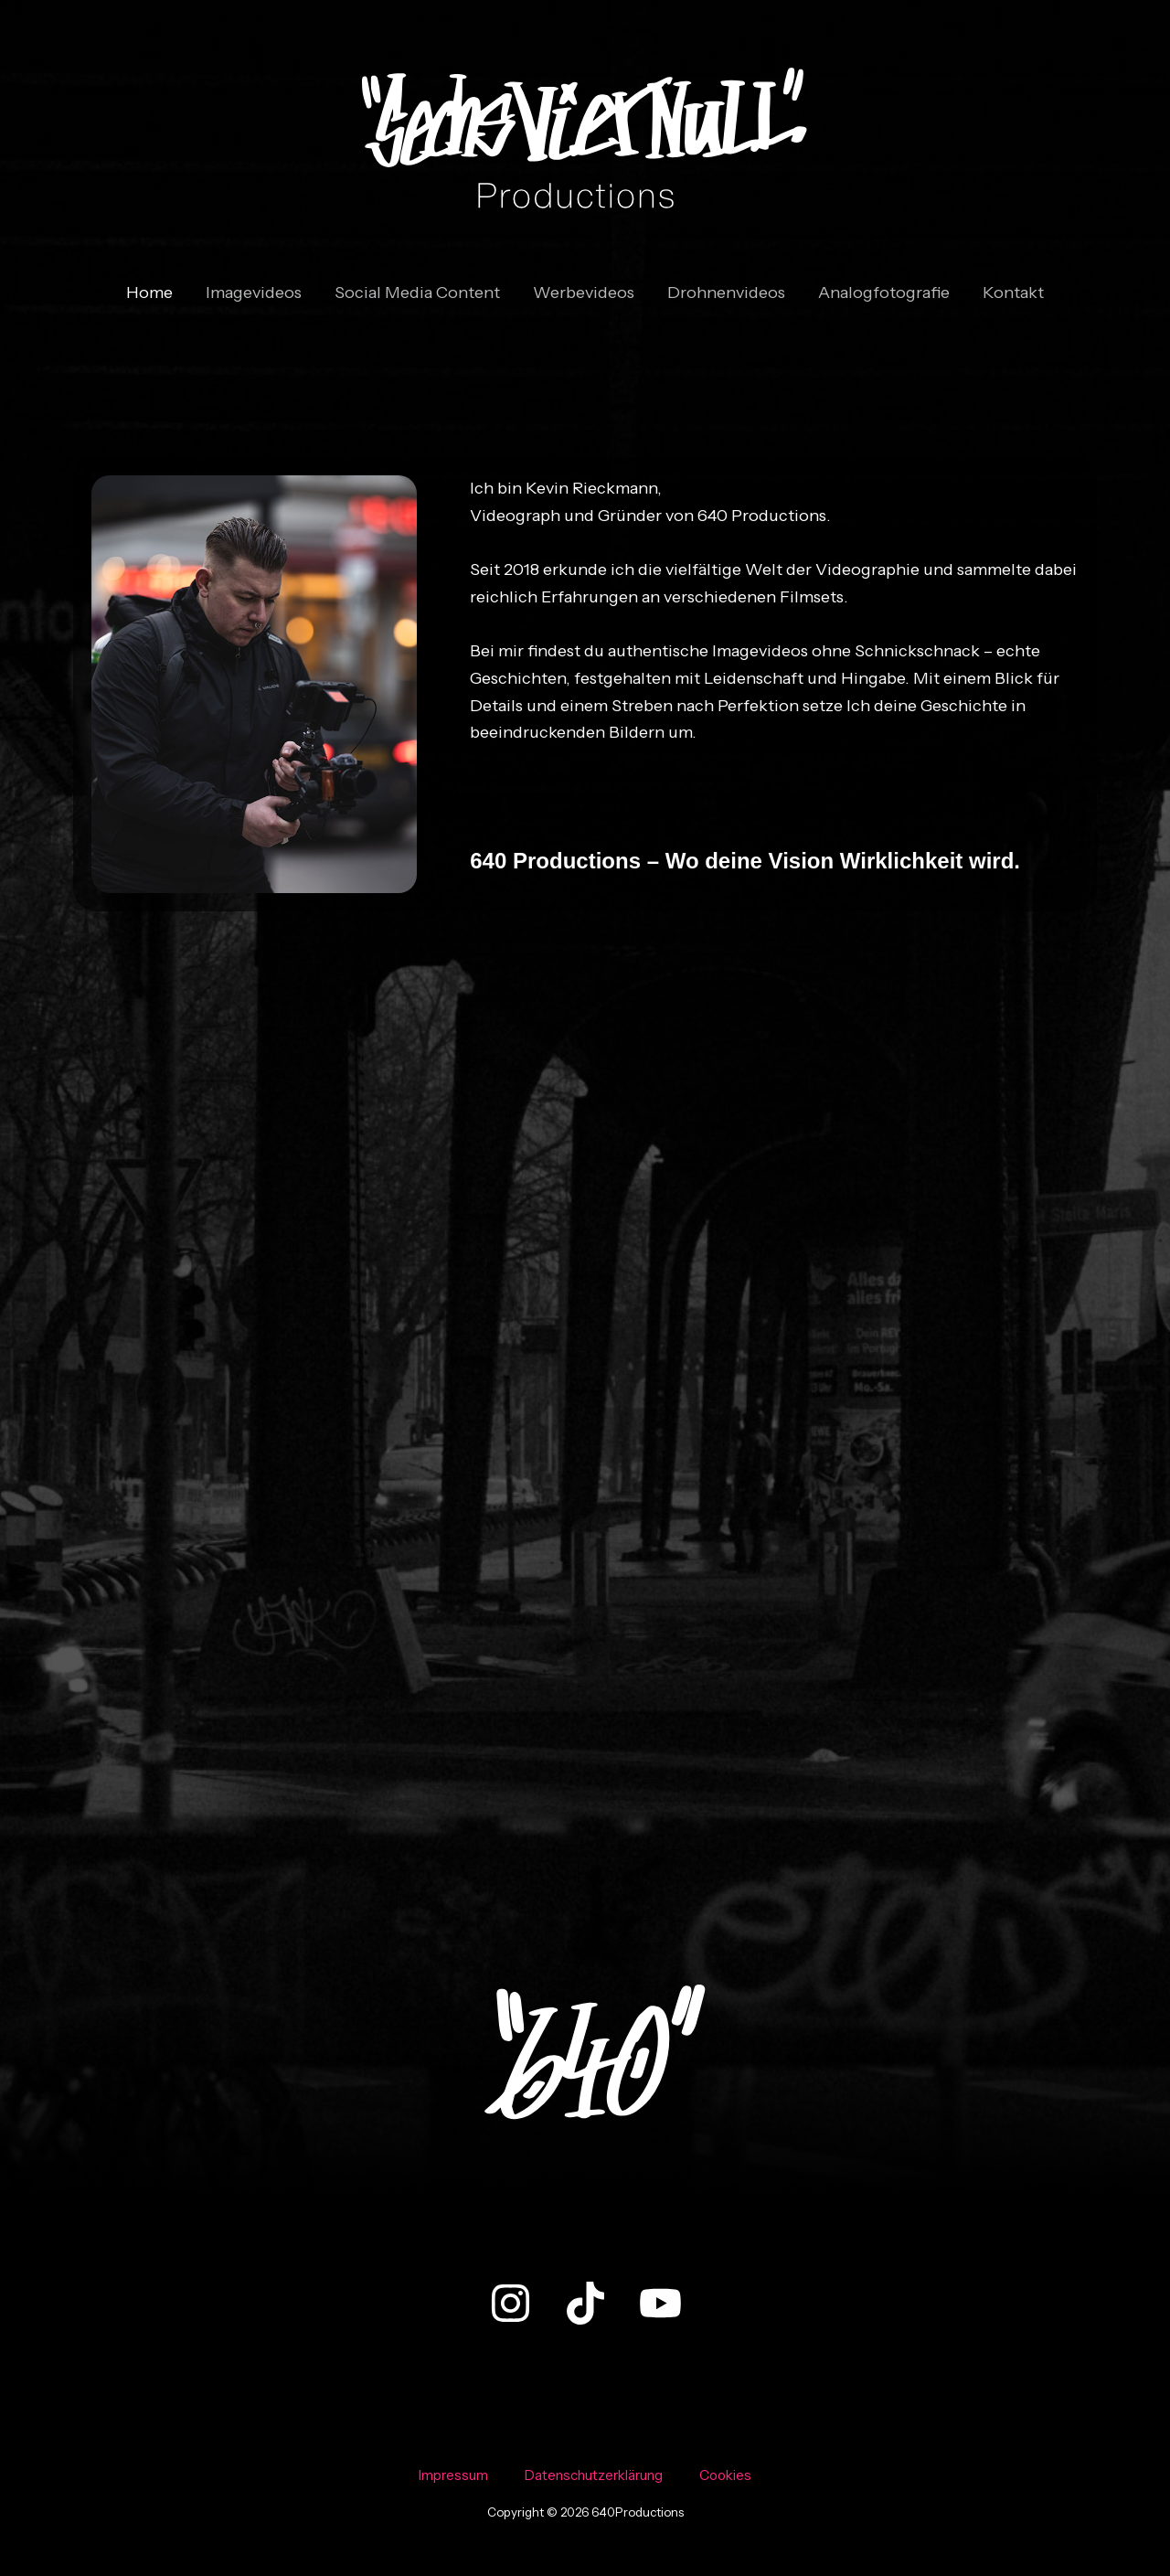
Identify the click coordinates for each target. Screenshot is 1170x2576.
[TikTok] (585, 2303)
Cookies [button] (725, 2475)
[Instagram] (510, 2303)
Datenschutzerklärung (594, 2475)
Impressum (453, 2475)
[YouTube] (660, 2303)
